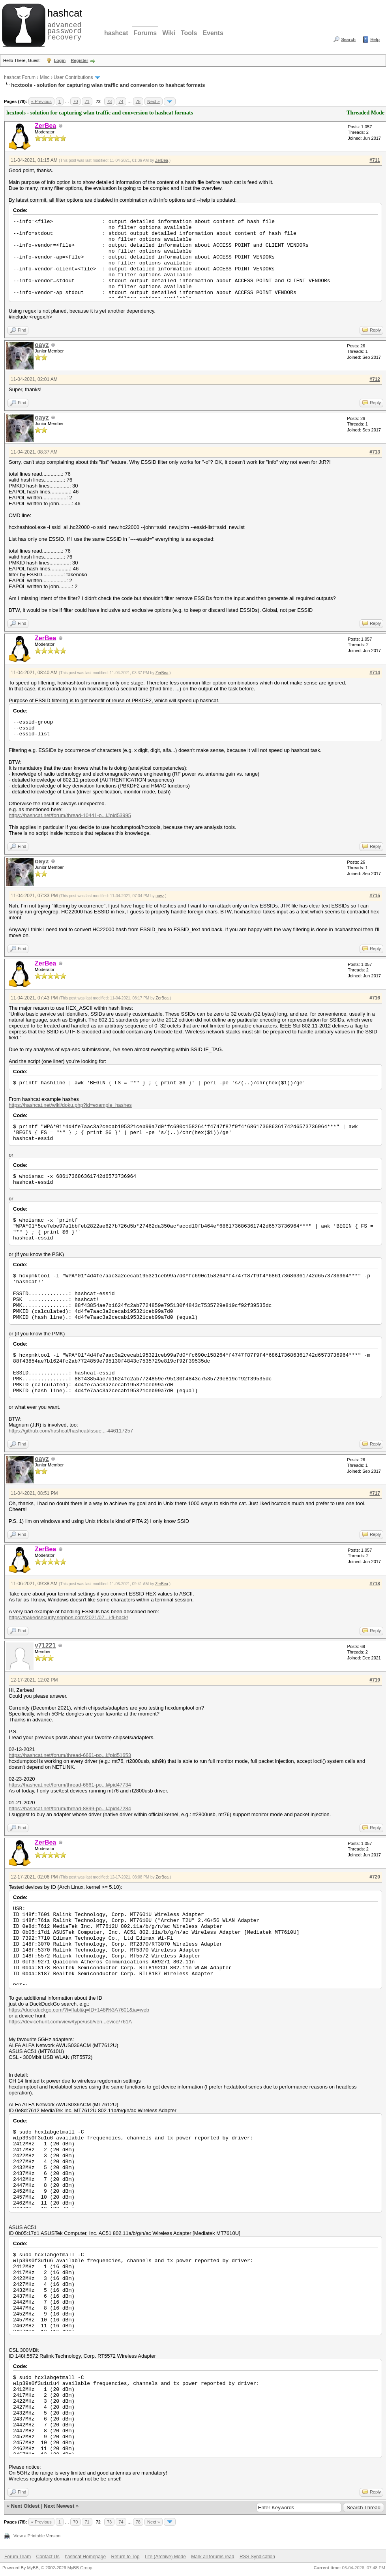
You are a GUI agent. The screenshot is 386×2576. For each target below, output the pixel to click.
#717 (374, 1493)
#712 (374, 379)
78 (138, 101)
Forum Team (17, 2556)
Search (348, 39)
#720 (374, 1877)
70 (75, 101)
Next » (153, 101)
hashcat (116, 33)
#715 (374, 895)
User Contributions (73, 77)
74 (120, 101)
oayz (42, 344)
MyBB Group (79, 2567)
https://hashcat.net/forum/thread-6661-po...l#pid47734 (70, 1785)
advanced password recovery (63, 24)
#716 (374, 998)
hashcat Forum (20, 77)
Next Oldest (25, 2506)
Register (79, 60)
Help (375, 39)
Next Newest (59, 2506)
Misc (45, 77)
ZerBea (161, 160)
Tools (189, 33)
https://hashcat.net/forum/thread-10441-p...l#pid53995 (70, 815)
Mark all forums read (212, 2556)
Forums (145, 33)
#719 (374, 1680)
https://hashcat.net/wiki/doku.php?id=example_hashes (70, 1105)
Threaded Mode (365, 113)
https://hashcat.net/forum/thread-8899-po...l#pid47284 (70, 1808)
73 (109, 101)
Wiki (168, 33)
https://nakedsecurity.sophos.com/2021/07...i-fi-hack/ (68, 1617)
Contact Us (47, 2556)
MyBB (32, 2567)
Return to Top (125, 2556)
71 (86, 101)
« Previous (41, 101)
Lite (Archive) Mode (165, 2556)
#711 (374, 160)
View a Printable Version (36, 2535)
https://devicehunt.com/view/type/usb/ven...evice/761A (70, 2022)
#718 (374, 1583)
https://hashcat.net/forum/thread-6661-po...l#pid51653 (70, 1755)
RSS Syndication (257, 2556)
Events (212, 33)
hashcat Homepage (85, 2556)
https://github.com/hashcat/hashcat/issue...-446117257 (71, 1431)
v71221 (45, 1645)
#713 (374, 452)
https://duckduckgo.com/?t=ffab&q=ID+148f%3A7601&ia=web (79, 2010)
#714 (374, 672)
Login (60, 60)
